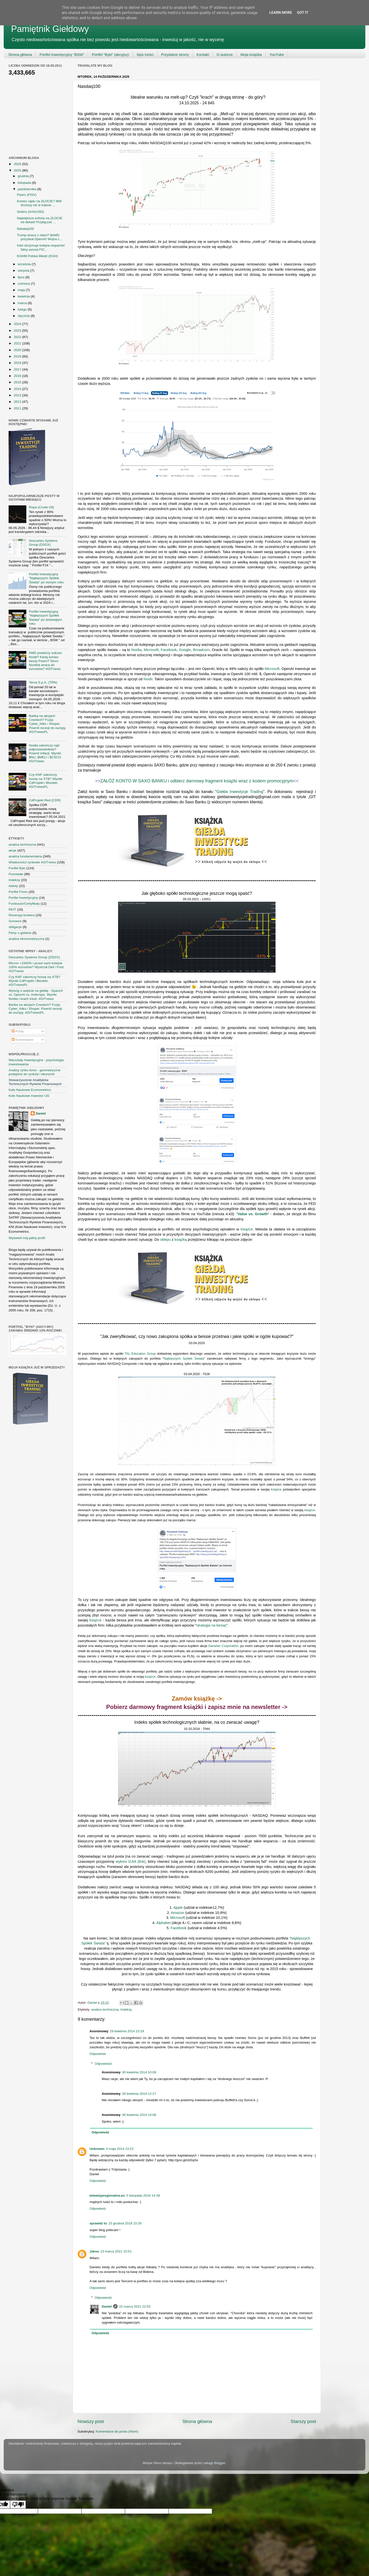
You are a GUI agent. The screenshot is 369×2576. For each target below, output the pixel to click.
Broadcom (201, 650)
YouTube (276, 54)
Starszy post (303, 2421)
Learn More (280, 12)
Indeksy (126, 2009)
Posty (18, 1031)
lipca (22, 277)
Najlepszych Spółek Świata (184, 1358)
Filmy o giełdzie (20, 933)
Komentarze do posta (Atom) (117, 2431)
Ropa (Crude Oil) (41, 507)
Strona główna (20, 54)
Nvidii (147, 679)
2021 (18, 343)
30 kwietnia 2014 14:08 (139, 2115)
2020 (18, 350)
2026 (18, 164)
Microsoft (151, 650)
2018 (18, 363)
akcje (12, 850)
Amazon (177, 1913)
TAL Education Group (140, 1353)
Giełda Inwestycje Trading (239, 792)
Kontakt (203, 54)
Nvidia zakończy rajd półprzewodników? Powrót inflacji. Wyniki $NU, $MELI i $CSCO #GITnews (45, 753)
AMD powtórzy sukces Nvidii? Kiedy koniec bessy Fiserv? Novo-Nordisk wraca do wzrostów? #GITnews (45, 661)
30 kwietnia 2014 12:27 (139, 2093)
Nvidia (136, 650)
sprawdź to (98, 2223)
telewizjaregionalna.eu (107, 2195)
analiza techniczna (105, 2009)
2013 (18, 395)
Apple (178, 1907)
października (27, 189)
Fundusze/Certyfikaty (24, 903)
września (25, 264)
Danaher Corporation (223, 1646)
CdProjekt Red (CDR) (45, 800)
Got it (302, 12)
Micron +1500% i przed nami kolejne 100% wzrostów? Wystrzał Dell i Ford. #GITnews (36, 967)
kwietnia (24, 296)
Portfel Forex (18, 892)
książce (247, 1229)
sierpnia (24, 270)
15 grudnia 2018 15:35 (125, 2223)
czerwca (24, 283)
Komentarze (22, 1039)
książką (181, 1239)
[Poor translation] (18, 2504)
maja (22, 290)
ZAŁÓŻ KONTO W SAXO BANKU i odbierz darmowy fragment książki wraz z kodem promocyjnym (196, 780)
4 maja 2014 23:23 (120, 2149)
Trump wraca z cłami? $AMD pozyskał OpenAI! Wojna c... (39, 237)
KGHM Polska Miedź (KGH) (37, 256)
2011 (18, 408)
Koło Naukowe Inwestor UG (29, 1096)
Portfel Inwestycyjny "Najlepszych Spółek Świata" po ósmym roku (46, 578)
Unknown (97, 2149)
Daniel (107, 2306)
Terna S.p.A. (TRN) (43, 682)
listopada (25, 183)
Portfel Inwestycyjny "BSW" (62, 54)
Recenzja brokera (22, 915)
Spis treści (145, 54)
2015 (18, 382)
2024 (18, 324)
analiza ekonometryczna (27, 939)
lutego (23, 309)
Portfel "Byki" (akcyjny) (110, 54)
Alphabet (163, 1923)
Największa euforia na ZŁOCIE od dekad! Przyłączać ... (39, 220)
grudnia (24, 176)
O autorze (225, 54)
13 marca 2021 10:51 (116, 2251)
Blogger (219, 2463)
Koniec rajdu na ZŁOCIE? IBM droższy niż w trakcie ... (39, 203)
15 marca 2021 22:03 (135, 2306)
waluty (13, 886)
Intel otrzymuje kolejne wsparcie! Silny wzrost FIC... (41, 247)
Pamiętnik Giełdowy (50, 29)
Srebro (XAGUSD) (30, 212)
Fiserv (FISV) (27, 195)
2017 (18, 369)
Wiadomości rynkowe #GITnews (32, 862)
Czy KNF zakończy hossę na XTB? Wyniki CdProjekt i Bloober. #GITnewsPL (45, 781)
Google (185, 650)
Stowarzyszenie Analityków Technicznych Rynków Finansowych (35, 1082)
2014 (18, 389)
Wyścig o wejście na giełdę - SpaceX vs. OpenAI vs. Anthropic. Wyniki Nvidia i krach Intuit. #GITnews (36, 994)
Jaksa (94, 2251)
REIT (12, 909)
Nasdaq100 (25, 229)
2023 (18, 330)
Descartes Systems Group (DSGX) (43, 542)
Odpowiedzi (103, 2063)
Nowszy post (90, 2421)
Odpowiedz (98, 2054)
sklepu (165, 1239)
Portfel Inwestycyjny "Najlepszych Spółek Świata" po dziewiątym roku (45, 617)
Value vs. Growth (253, 1214)
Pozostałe (16, 874)
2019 (18, 356)
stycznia (24, 316)
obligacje (15, 927)
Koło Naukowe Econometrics (30, 1090)
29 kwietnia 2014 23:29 (127, 2031)
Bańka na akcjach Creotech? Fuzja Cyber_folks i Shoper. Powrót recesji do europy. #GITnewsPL (47, 724)
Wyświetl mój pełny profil (27, 1238)
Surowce (15, 921)
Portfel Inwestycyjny (23, 898)
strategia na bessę (211, 1625)
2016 (18, 376)
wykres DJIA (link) (130, 1861)
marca (23, 303)
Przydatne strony (175, 54)
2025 (18, 170)
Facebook (169, 650)
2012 (18, 401)
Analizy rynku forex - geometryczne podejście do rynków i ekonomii (35, 1072)
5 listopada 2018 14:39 (143, 2195)
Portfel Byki (17, 868)
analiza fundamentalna (25, 856)
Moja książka (251, 54)
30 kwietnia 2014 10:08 (139, 2072)
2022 (18, 337)
